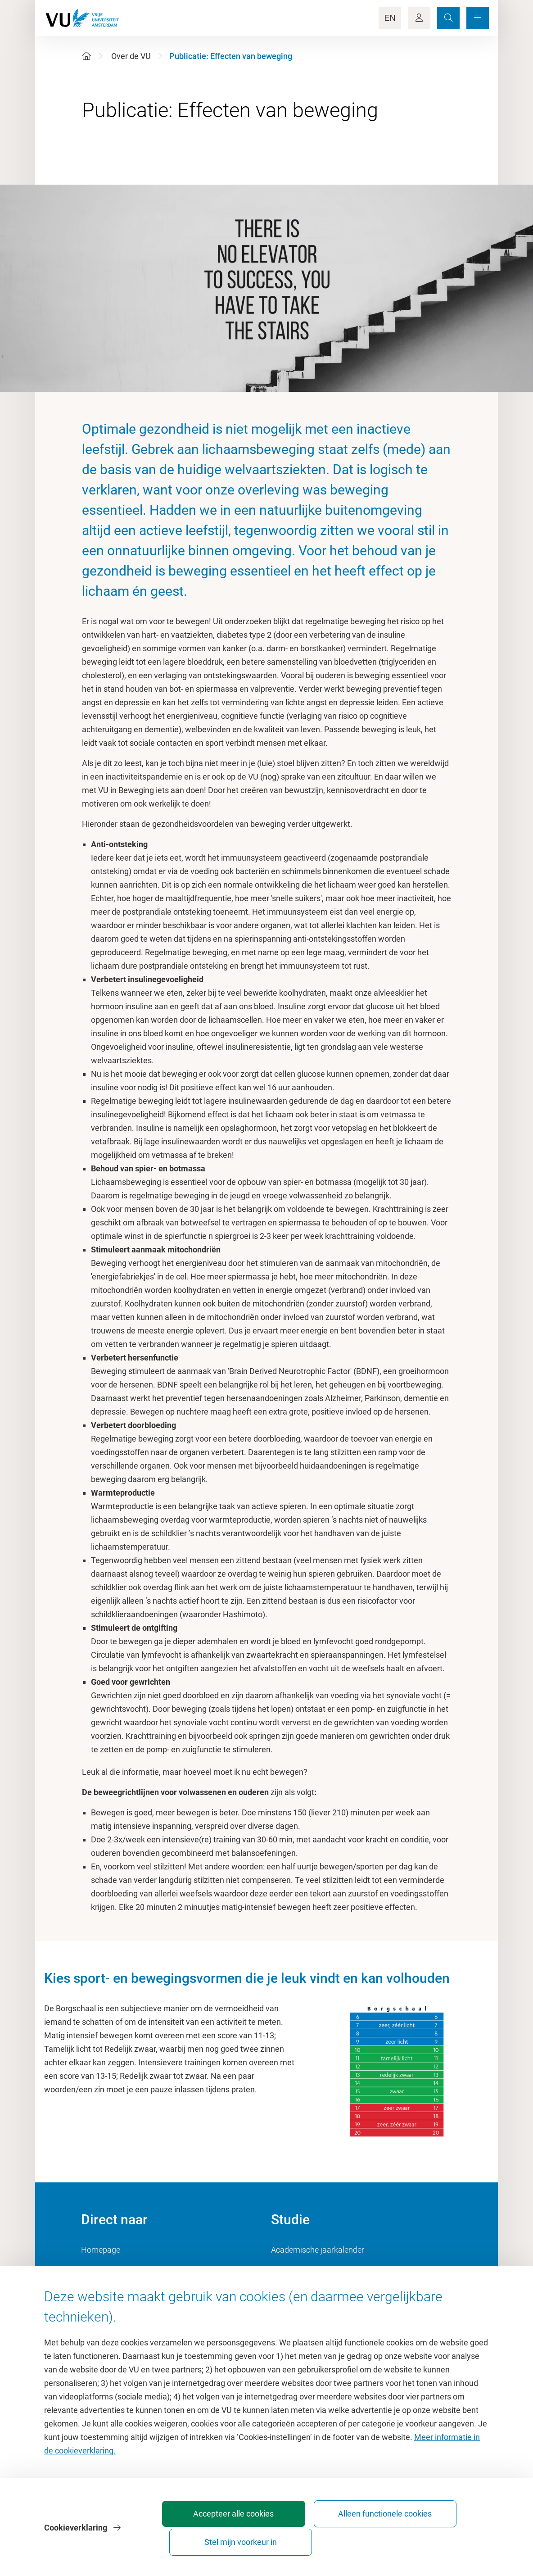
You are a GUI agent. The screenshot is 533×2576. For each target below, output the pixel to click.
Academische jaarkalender (317, 2249)
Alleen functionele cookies (338, 2538)
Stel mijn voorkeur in (438, 2538)
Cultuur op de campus (120, 2270)
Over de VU (131, 56)
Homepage (100, 2249)
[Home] (86, 56)
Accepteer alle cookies (237, 2538)
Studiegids (289, 2270)
